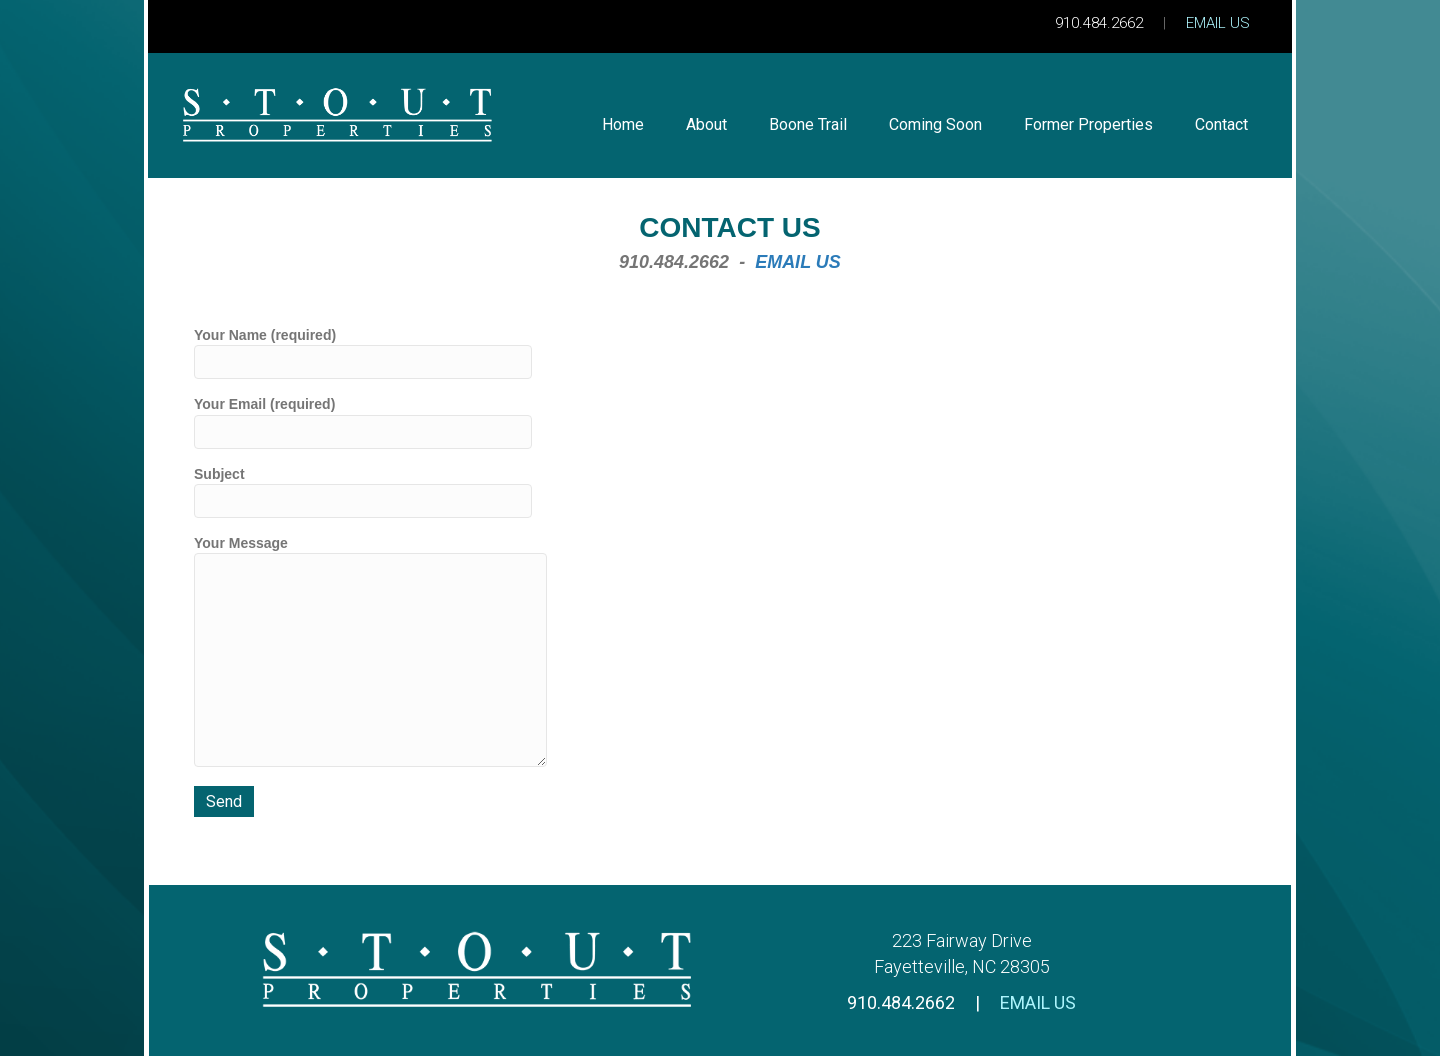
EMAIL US (1218, 23)
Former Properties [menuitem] (1088, 124)
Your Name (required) (363, 353)
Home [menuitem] (623, 124)
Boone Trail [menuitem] (808, 124)
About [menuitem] (706, 124)
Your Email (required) (363, 422)
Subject (363, 492)
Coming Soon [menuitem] (935, 124)
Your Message (370, 651)
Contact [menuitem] (1221, 124)
